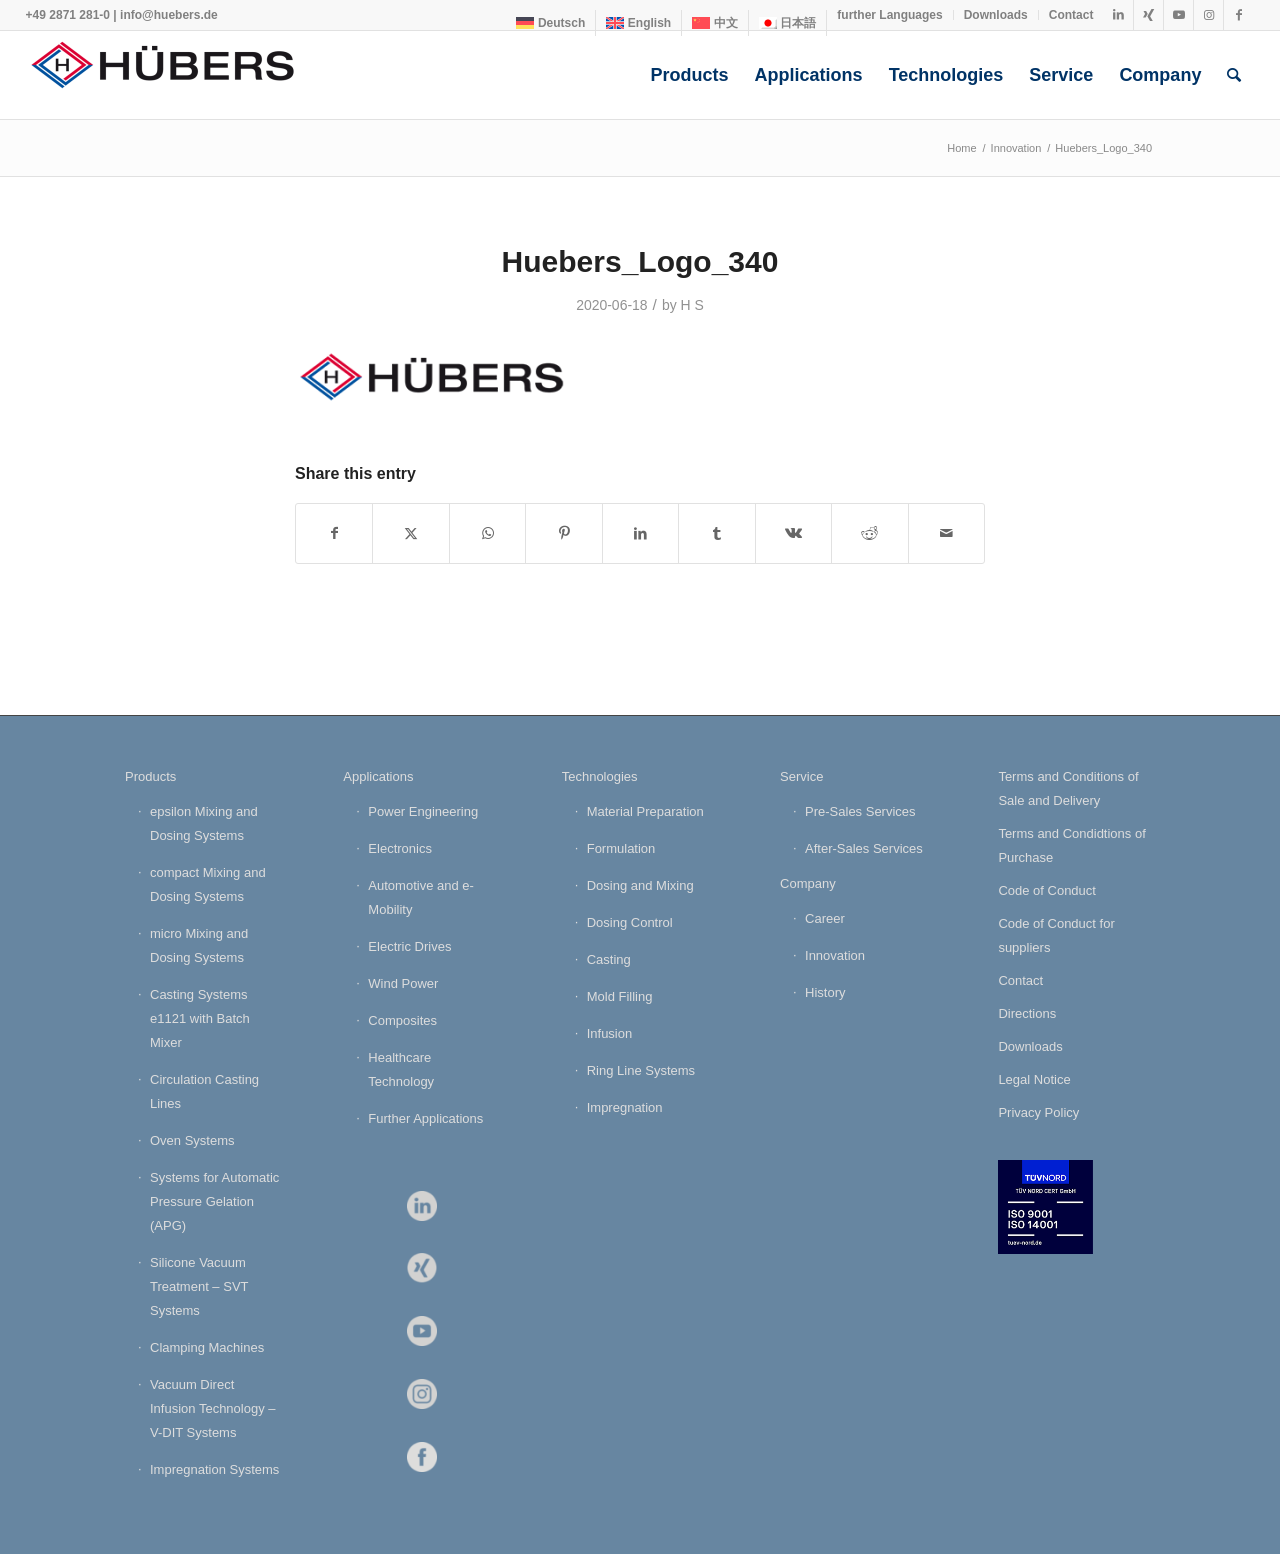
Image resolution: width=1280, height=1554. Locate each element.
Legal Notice (1034, 1079)
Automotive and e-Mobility (421, 897)
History (825, 992)
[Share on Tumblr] (716, 533)
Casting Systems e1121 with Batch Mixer (200, 1018)
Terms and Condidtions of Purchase (1071, 845)
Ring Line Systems (641, 1070)
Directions (1027, 1013)
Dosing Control (630, 922)
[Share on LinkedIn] (640, 533)
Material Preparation (645, 811)
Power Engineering (423, 811)
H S (692, 305)
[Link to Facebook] (1239, 15)
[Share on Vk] (793, 533)
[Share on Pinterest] (563, 533)
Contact (1071, 15)
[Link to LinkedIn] (1118, 15)
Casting (609, 959)
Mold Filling (620, 996)
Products (150, 776)
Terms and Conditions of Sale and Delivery (1068, 788)
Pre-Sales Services (860, 811)
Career (825, 918)
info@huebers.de (169, 15)
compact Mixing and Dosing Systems (208, 884)
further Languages (889, 15)
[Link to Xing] (1148, 15)
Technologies (600, 776)
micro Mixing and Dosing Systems (199, 945)
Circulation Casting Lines (204, 1091)
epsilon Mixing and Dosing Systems (204, 823)
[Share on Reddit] (869, 533)
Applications (378, 776)
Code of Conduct (1047, 890)
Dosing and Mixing (640, 885)
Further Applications (425, 1118)
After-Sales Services (864, 848)
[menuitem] (551, 23)
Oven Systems (192, 1140)
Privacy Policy (1038, 1112)
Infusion (610, 1033)
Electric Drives (409, 946)
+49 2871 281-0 (68, 15)
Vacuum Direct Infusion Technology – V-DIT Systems (213, 1408)
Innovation (835, 955)
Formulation (621, 848)
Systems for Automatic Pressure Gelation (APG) (214, 1201)
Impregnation (625, 1107)
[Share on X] (410, 533)
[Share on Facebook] (334, 533)
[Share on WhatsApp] (487, 533)
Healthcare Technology (401, 1069)
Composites (402, 1020)
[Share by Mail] (947, 533)
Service (801, 776)
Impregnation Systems (214, 1469)
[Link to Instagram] (1208, 15)
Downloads (996, 15)
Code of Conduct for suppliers (1056, 935)
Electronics (400, 848)
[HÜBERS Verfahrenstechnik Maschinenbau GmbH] (176, 75)
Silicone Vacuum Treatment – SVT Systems (199, 1286)
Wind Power (403, 983)
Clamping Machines (207, 1347)
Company (808, 883)
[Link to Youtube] (1178, 15)
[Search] (1234, 75)
